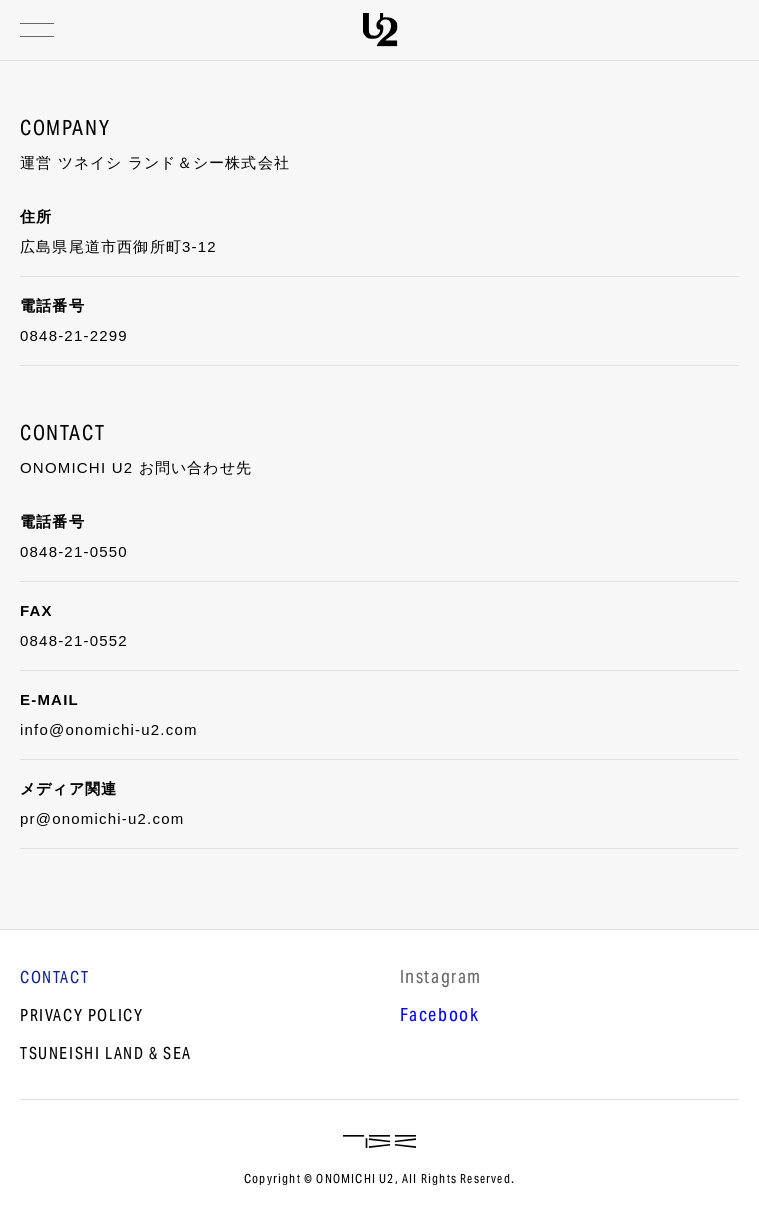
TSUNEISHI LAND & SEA (106, 1055)
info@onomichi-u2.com (109, 729)
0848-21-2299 (74, 335)
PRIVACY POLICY (81, 1017)
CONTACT (54, 979)
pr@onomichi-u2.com (102, 818)
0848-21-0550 (74, 551)
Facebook (440, 1017)
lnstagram (441, 979)
